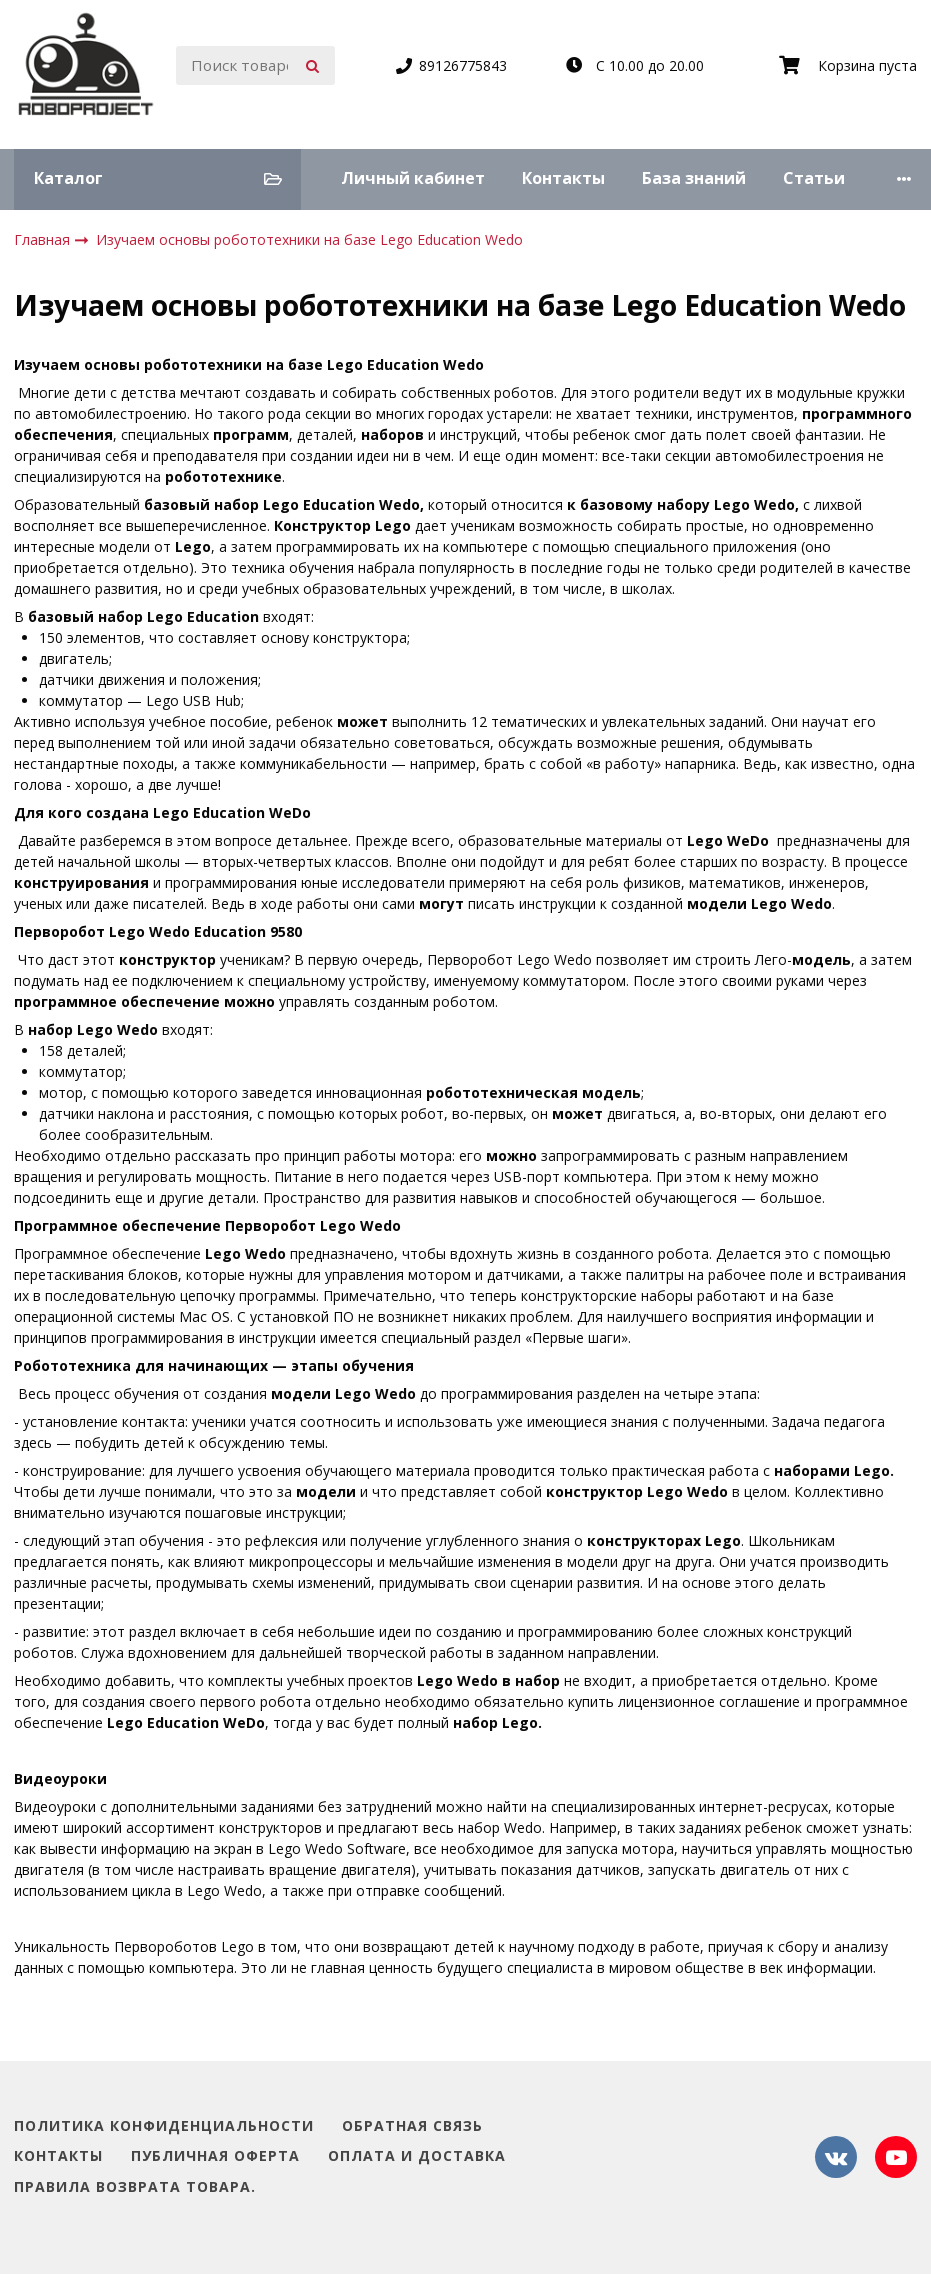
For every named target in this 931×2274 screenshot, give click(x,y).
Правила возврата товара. (135, 2187)
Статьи (814, 178)
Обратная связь (412, 2126)
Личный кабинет (413, 178)
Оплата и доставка (417, 2156)
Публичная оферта (215, 2156)
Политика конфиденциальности (164, 2126)
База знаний (694, 178)
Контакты (563, 178)
